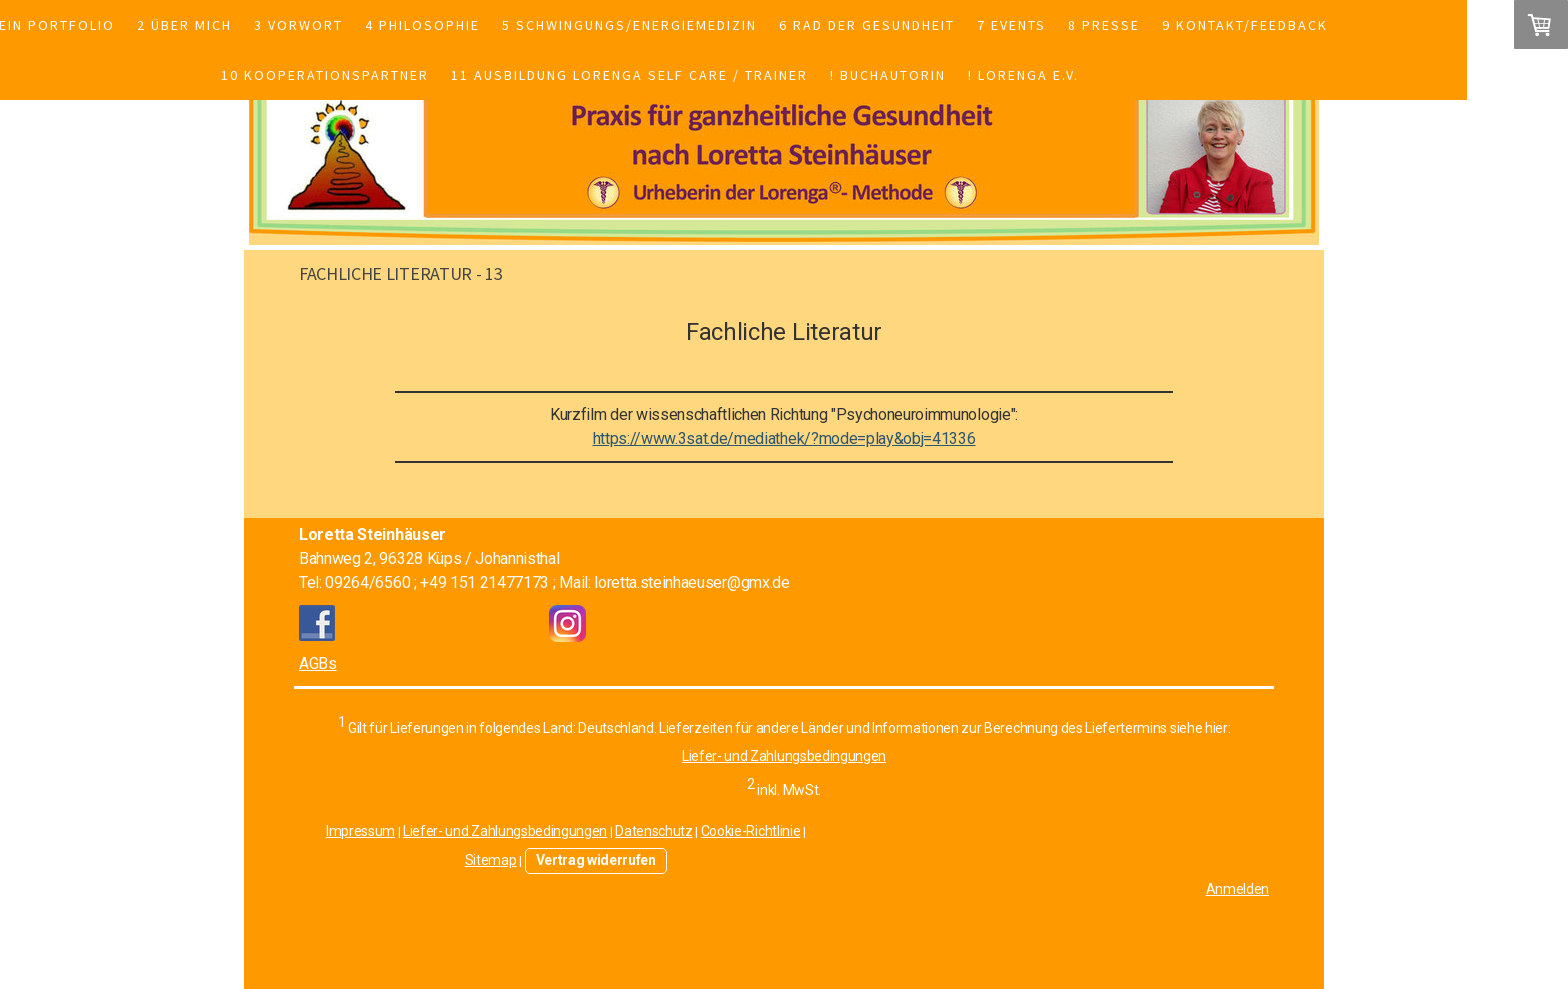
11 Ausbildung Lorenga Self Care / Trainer (629, 75)
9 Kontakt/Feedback (1245, 25)
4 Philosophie (422, 25)
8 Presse (1104, 25)
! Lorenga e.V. (1023, 75)
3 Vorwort (298, 25)
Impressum (360, 831)
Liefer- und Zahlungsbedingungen (784, 756)
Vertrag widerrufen (596, 860)
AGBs (318, 663)
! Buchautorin (888, 75)
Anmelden (1237, 889)
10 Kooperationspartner (325, 75)
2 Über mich (184, 25)
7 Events (1011, 25)
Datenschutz (653, 831)
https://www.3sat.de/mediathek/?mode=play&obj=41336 (784, 438)
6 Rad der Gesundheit (867, 25)
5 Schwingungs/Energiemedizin (629, 25)
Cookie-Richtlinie (751, 831)
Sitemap (491, 860)
